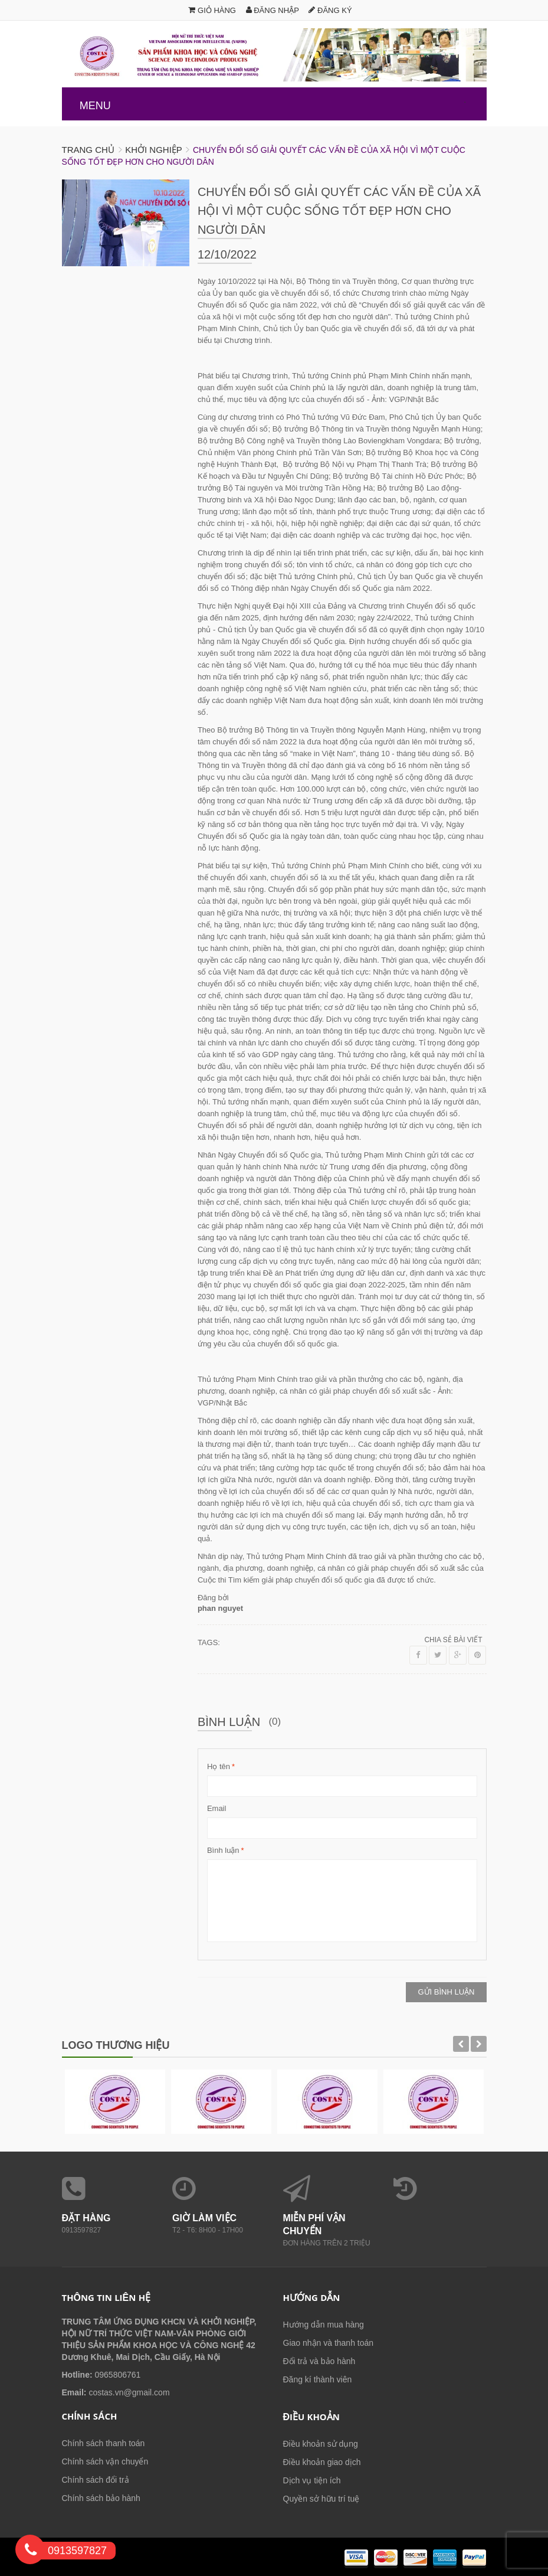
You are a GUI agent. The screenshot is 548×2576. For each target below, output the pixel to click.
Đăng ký (330, 10)
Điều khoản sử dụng (320, 2443)
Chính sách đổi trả (95, 2480)
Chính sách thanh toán (103, 2443)
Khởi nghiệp (153, 150)
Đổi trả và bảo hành (319, 2361)
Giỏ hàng (212, 10)
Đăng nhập (272, 10)
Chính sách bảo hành (101, 2498)
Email (217, 1808)
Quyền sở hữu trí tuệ (321, 2498)
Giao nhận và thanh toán (328, 2343)
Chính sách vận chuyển (105, 2461)
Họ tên (218, 1767)
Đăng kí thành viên (317, 2379)
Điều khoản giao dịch (322, 2462)
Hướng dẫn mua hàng (323, 2324)
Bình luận (223, 1850)
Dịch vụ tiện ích (312, 2480)
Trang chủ (88, 150)
